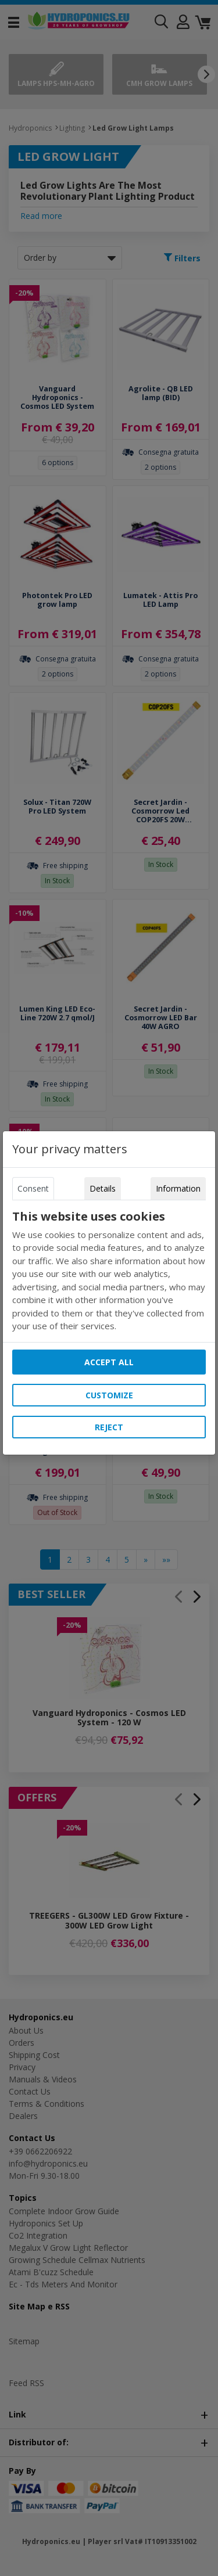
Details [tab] (103, 1188)
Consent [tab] (33, 1188)
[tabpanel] (109, 1271)
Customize (109, 1395)
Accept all (109, 1362)
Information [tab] (178, 1188)
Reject (109, 1427)
